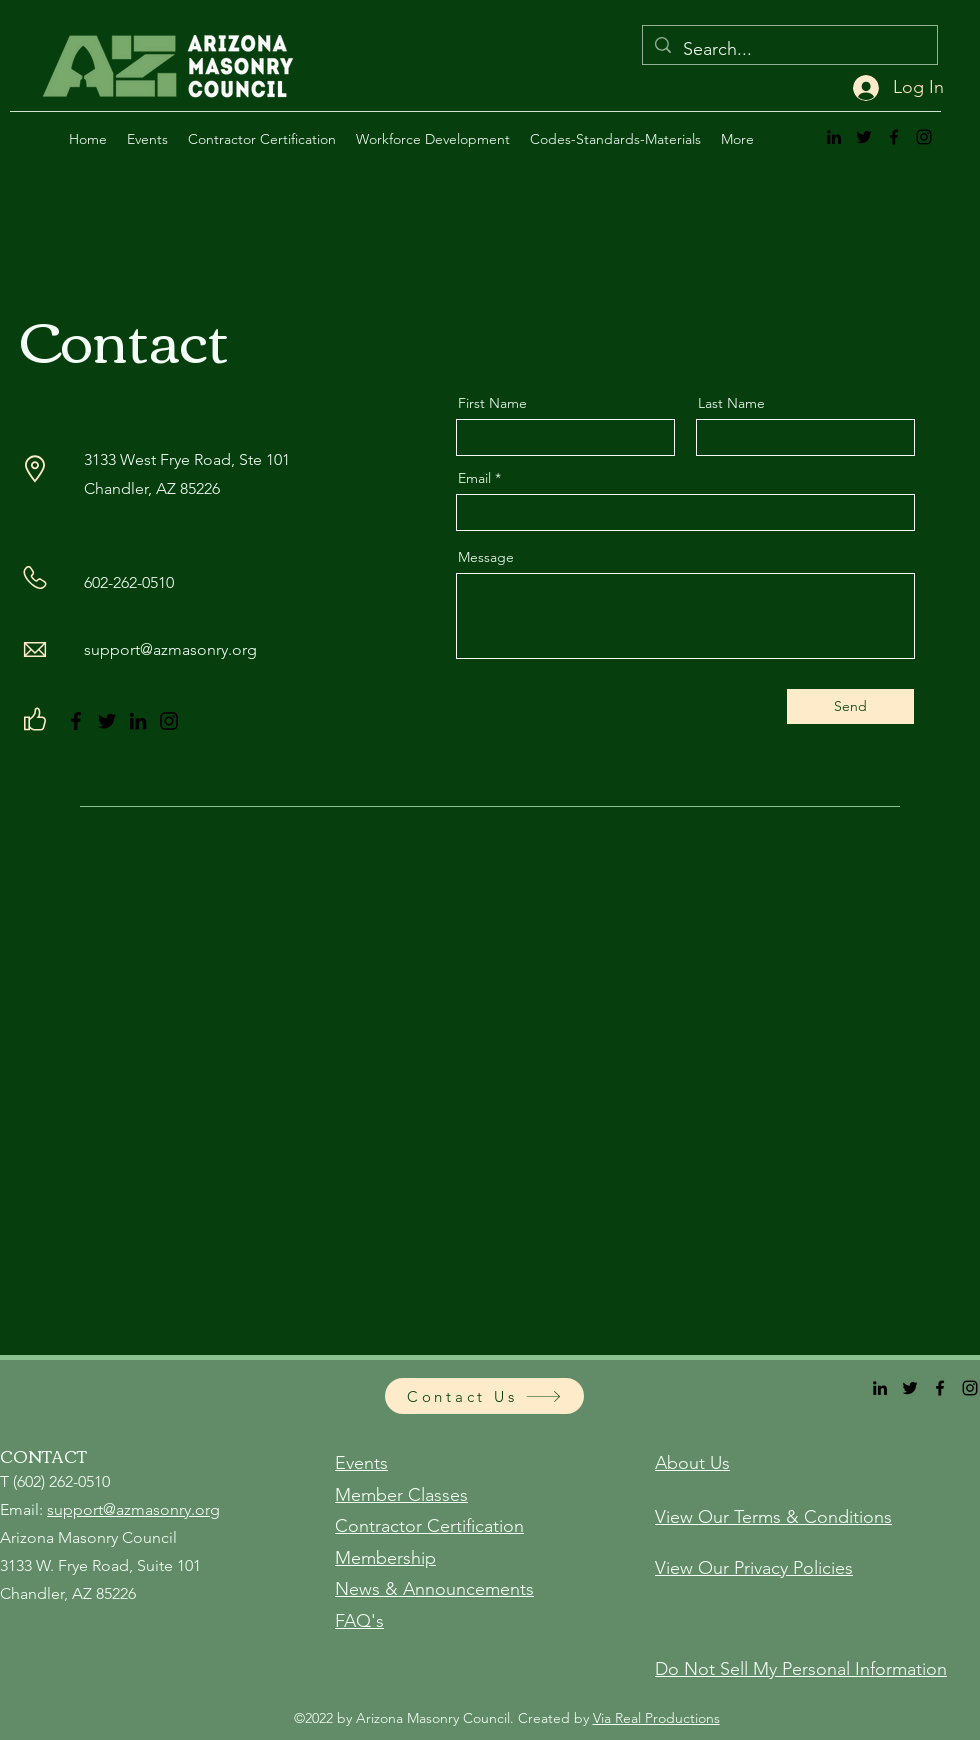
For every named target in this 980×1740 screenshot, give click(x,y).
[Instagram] (169, 721)
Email (474, 478)
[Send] (850, 706)
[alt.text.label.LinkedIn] (834, 137)
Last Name (731, 403)
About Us (692, 1463)
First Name (492, 403)
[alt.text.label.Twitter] (864, 137)
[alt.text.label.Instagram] (924, 137)
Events (361, 1463)
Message (486, 557)
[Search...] (789, 50)
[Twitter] (107, 721)
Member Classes (401, 1495)
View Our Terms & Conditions (773, 1517)
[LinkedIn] (138, 721)
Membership (385, 1558)
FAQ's (359, 1621)
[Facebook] (76, 721)
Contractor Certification (429, 1526)
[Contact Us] (484, 1396)
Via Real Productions (656, 1718)
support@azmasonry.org (170, 649)
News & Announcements (434, 1589)
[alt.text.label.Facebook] (894, 137)
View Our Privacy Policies (754, 1568)
